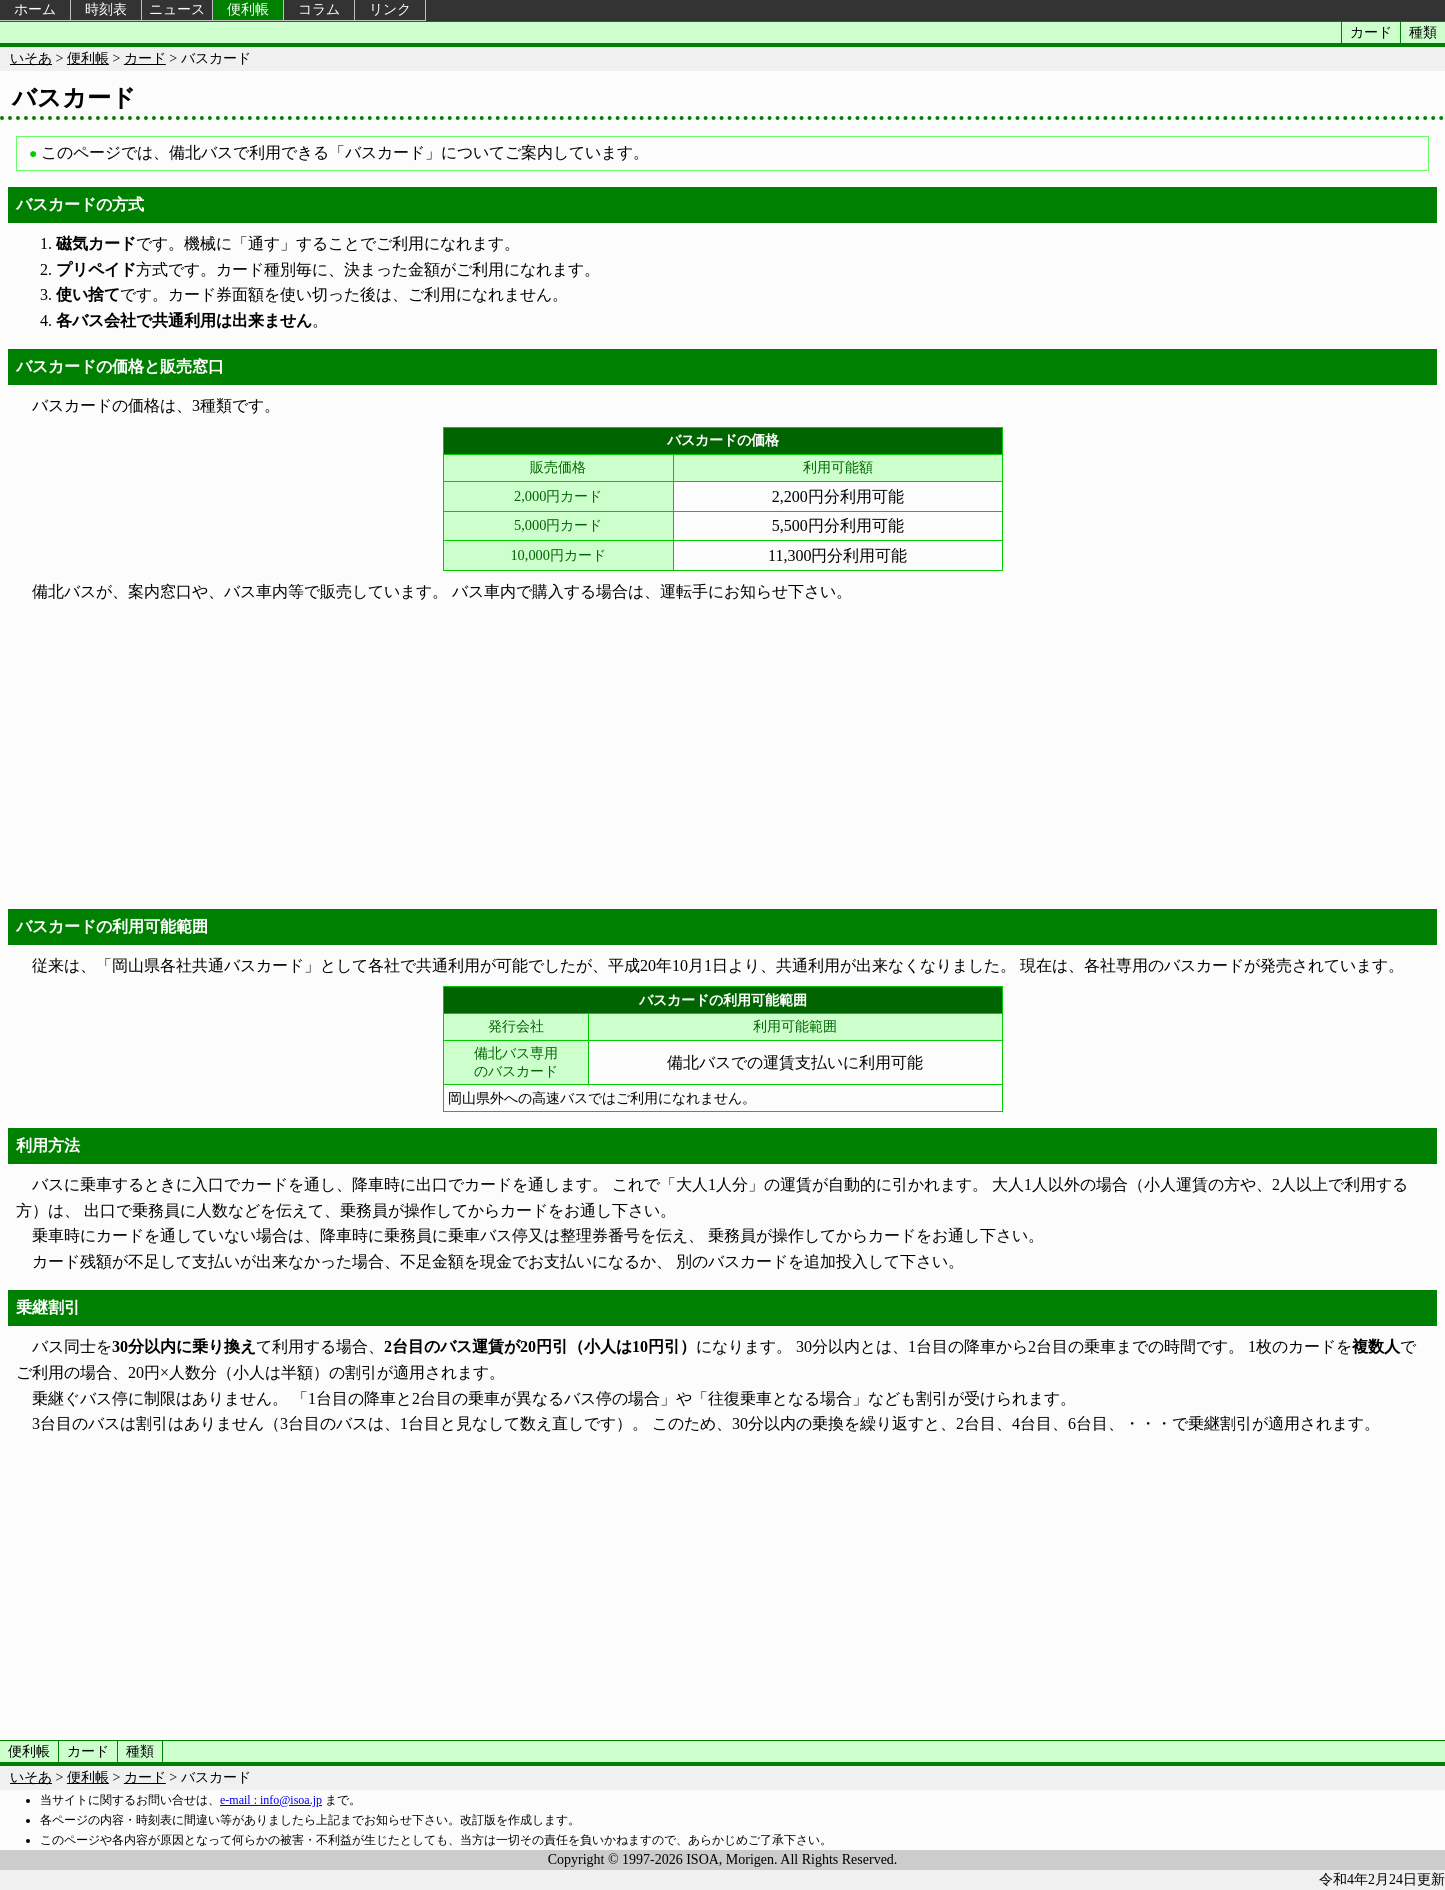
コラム (319, 9)
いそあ (31, 58)
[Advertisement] (723, 753)
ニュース (177, 9)
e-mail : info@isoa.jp (271, 1800)
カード (1371, 32)
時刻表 (106, 9)
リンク (390, 9)
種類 (1423, 32)
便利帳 (248, 9)
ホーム (35, 9)
